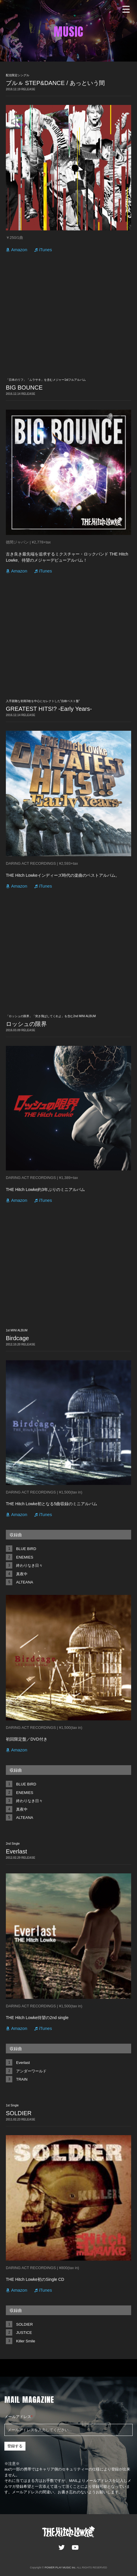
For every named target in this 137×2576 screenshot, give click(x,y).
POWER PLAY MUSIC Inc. (60, 2567)
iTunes (45, 249)
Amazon (19, 249)
